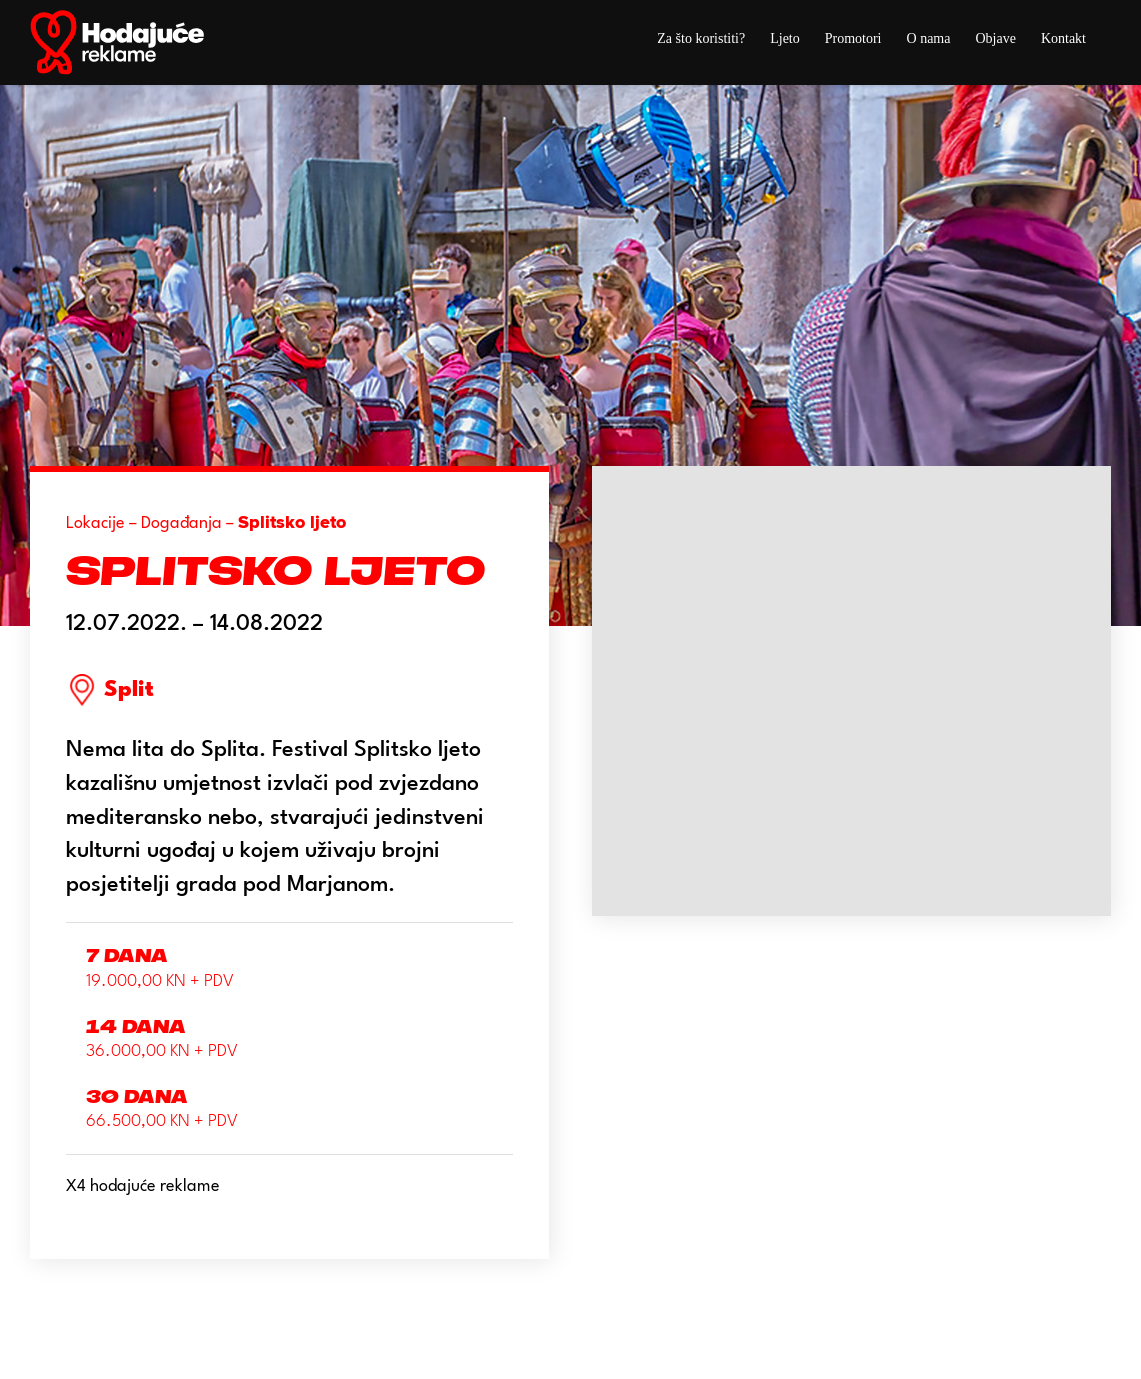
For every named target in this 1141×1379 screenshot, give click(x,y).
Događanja (181, 523)
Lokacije (95, 523)
